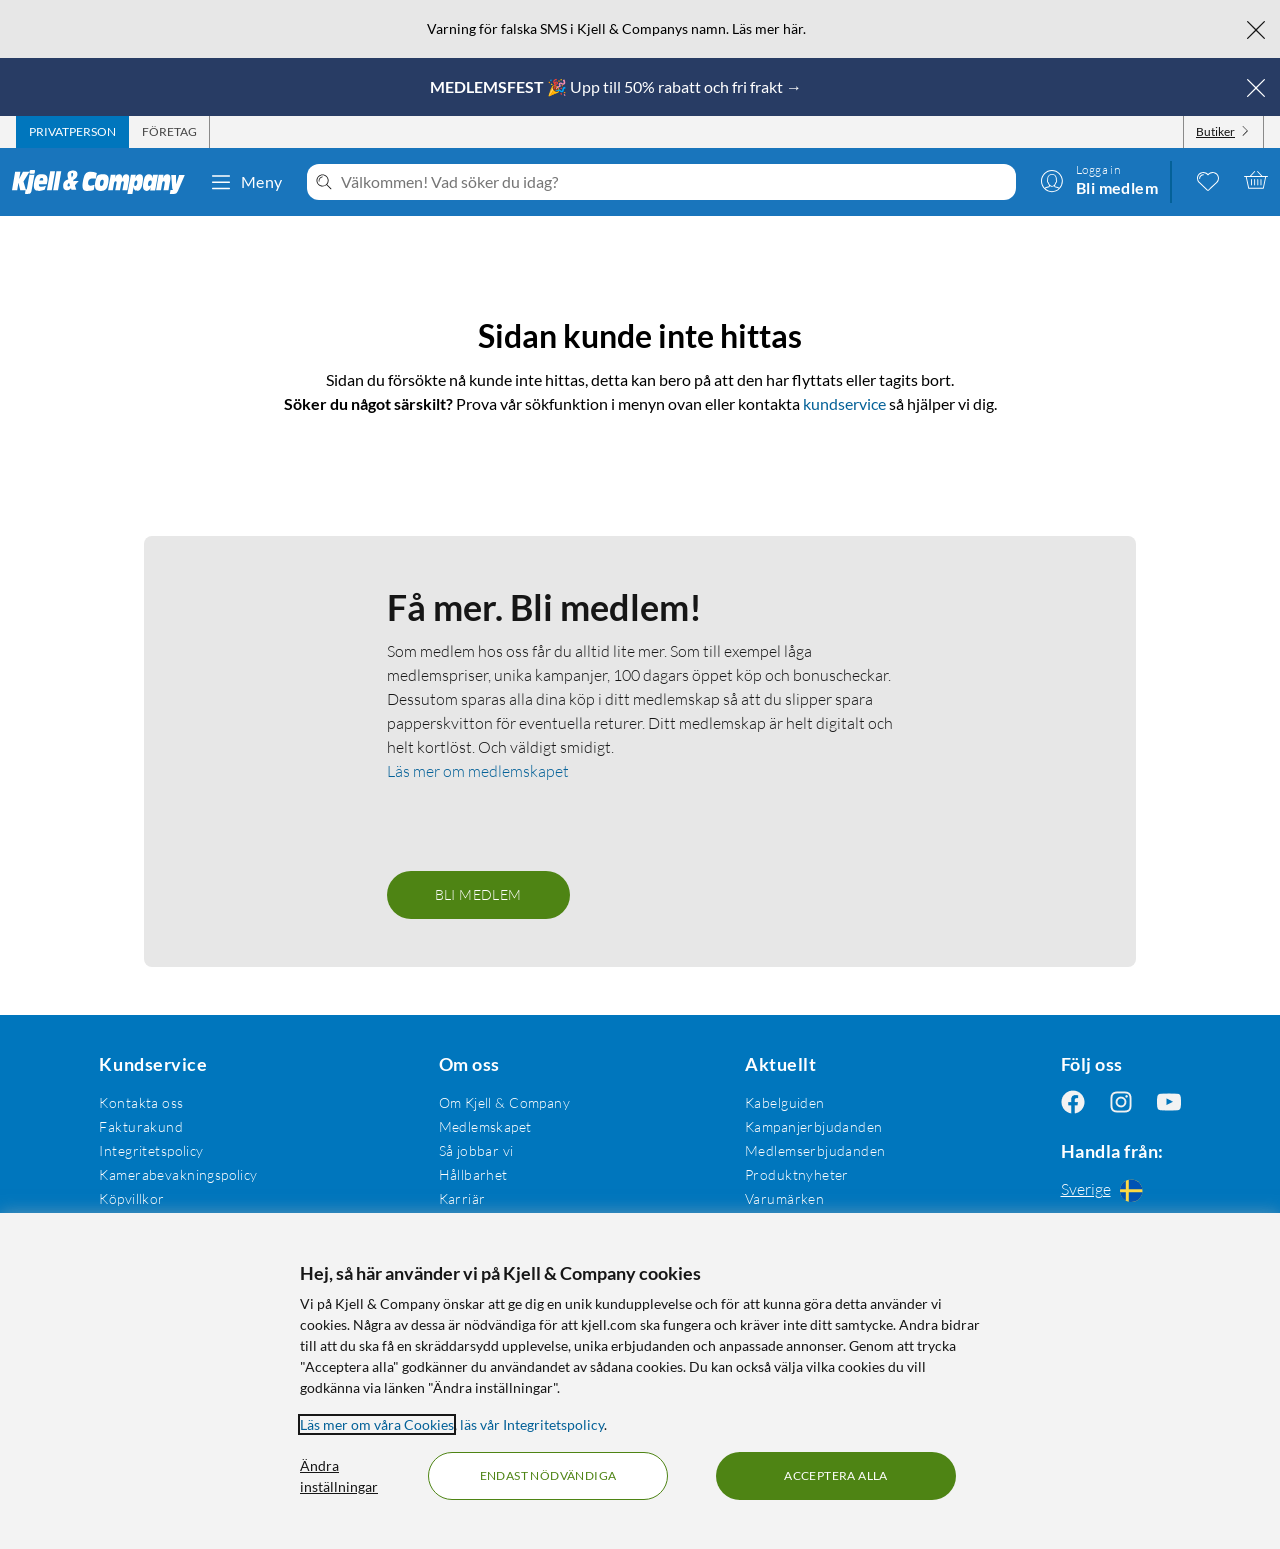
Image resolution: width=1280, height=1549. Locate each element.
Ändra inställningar (339, 1476)
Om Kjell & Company (505, 1102)
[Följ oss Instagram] (1121, 1102)
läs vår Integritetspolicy (532, 1424)
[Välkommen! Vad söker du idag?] (674, 182)
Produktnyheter (797, 1174)
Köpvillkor (131, 1198)
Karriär (462, 1198)
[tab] (72, 132)
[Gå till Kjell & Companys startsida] (104, 182)
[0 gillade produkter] (1208, 180)
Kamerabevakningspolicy (178, 1174)
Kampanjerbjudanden (814, 1126)
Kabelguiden (785, 1102)
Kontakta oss (141, 1102)
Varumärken (784, 1198)
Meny (246, 182)
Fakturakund (141, 1126)
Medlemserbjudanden (815, 1150)
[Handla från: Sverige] (1121, 1190)
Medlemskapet (485, 1126)
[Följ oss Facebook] (1073, 1102)
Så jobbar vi (476, 1150)
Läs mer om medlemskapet (478, 771)
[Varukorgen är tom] (1256, 180)
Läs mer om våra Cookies (377, 1424)
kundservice (844, 403)
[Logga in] (1099, 180)
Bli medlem (478, 894)
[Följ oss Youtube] (1169, 1102)
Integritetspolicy (151, 1150)
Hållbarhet (473, 1174)
